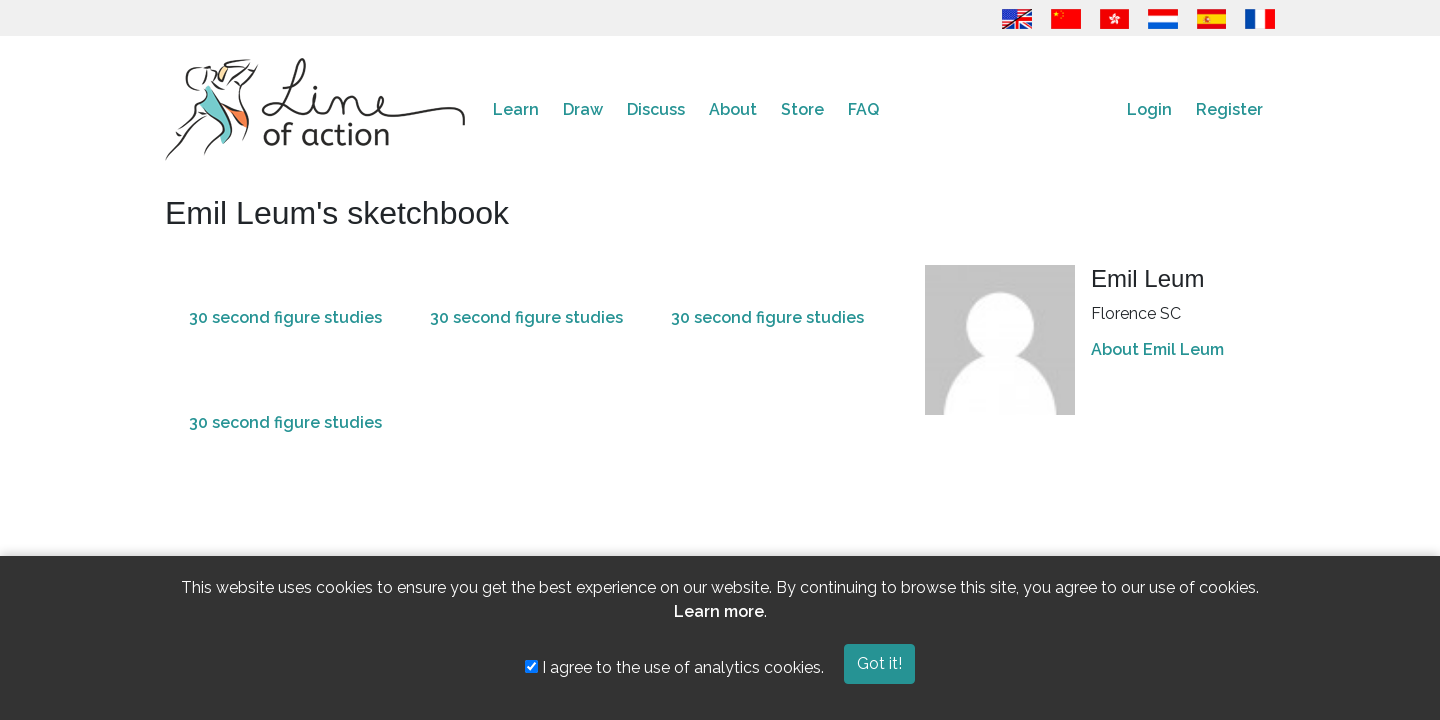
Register (1229, 109)
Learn (516, 109)
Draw (583, 109)
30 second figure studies (285, 317)
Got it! (879, 663)
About (733, 109)
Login (1149, 109)
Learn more (719, 611)
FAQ (863, 109)
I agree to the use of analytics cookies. (674, 667)
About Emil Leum (1157, 349)
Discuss (656, 109)
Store (802, 109)
